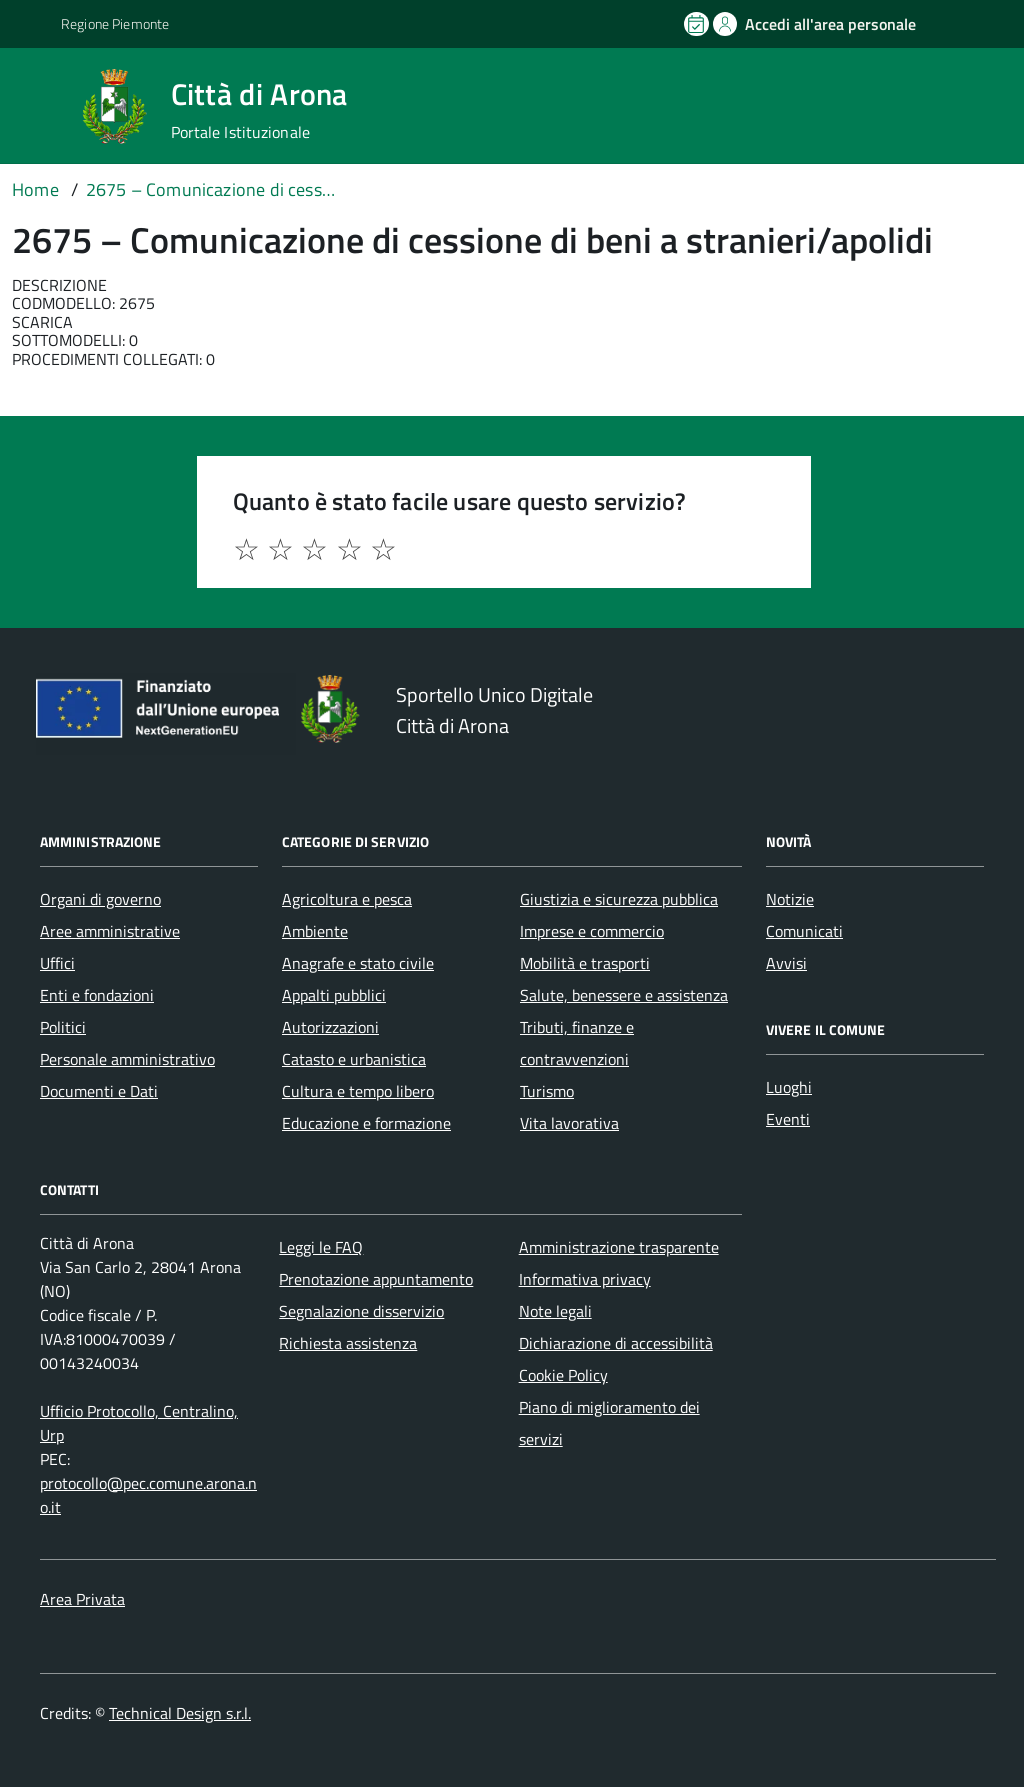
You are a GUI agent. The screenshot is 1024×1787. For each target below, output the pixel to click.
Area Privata (82, 1599)
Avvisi (786, 963)
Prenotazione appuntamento (376, 1279)
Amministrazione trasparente (619, 1247)
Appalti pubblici (334, 995)
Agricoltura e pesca (347, 899)
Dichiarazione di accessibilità (616, 1343)
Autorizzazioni (330, 1027)
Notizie (790, 899)
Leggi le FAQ (321, 1247)
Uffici (57, 963)
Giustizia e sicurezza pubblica (619, 899)
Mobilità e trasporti (585, 963)
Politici (63, 1027)
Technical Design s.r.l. (180, 1713)
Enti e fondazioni (97, 995)
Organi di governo (100, 899)
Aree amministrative (110, 931)
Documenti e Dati (99, 1091)
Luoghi (789, 1087)
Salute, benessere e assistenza (624, 995)
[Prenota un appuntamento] (698, 24)
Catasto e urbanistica (354, 1059)
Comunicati (804, 931)
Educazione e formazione (366, 1123)
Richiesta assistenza (348, 1343)
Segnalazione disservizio (361, 1311)
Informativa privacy (585, 1279)
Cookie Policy (563, 1375)
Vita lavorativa (569, 1123)
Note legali (555, 1311)
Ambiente (315, 931)
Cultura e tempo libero (358, 1091)
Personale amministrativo (127, 1059)
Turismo (547, 1091)
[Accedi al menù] (43, 104)
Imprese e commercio (592, 931)
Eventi (788, 1119)
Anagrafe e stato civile (358, 963)
